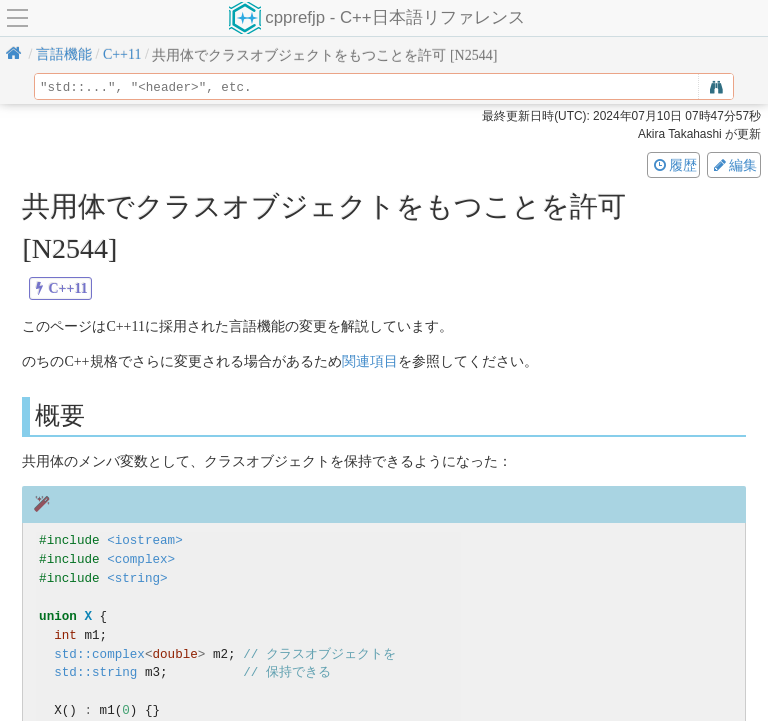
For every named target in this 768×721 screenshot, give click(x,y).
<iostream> (145, 540)
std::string (95, 672)
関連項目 (370, 361)
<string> (137, 578)
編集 (734, 165)
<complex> (141, 559)
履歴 (674, 165)
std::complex (99, 654)
